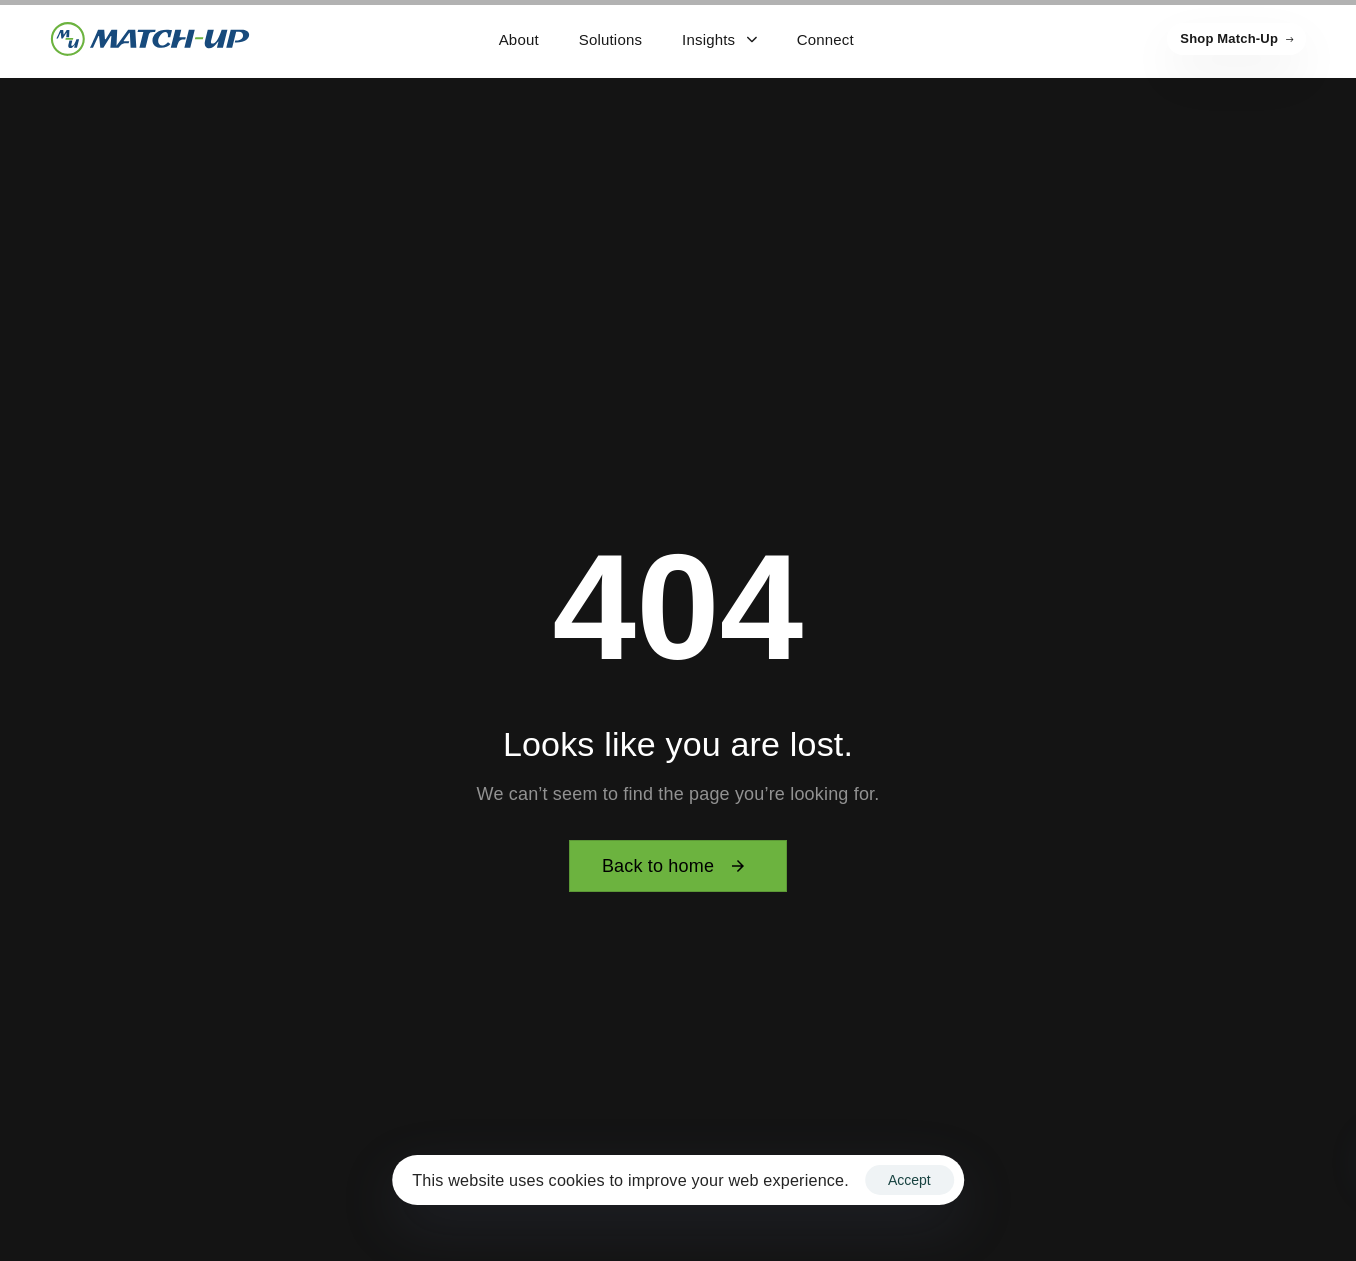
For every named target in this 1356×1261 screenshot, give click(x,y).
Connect (825, 39)
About (519, 39)
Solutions (610, 39)
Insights (719, 39)
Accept (909, 1180)
